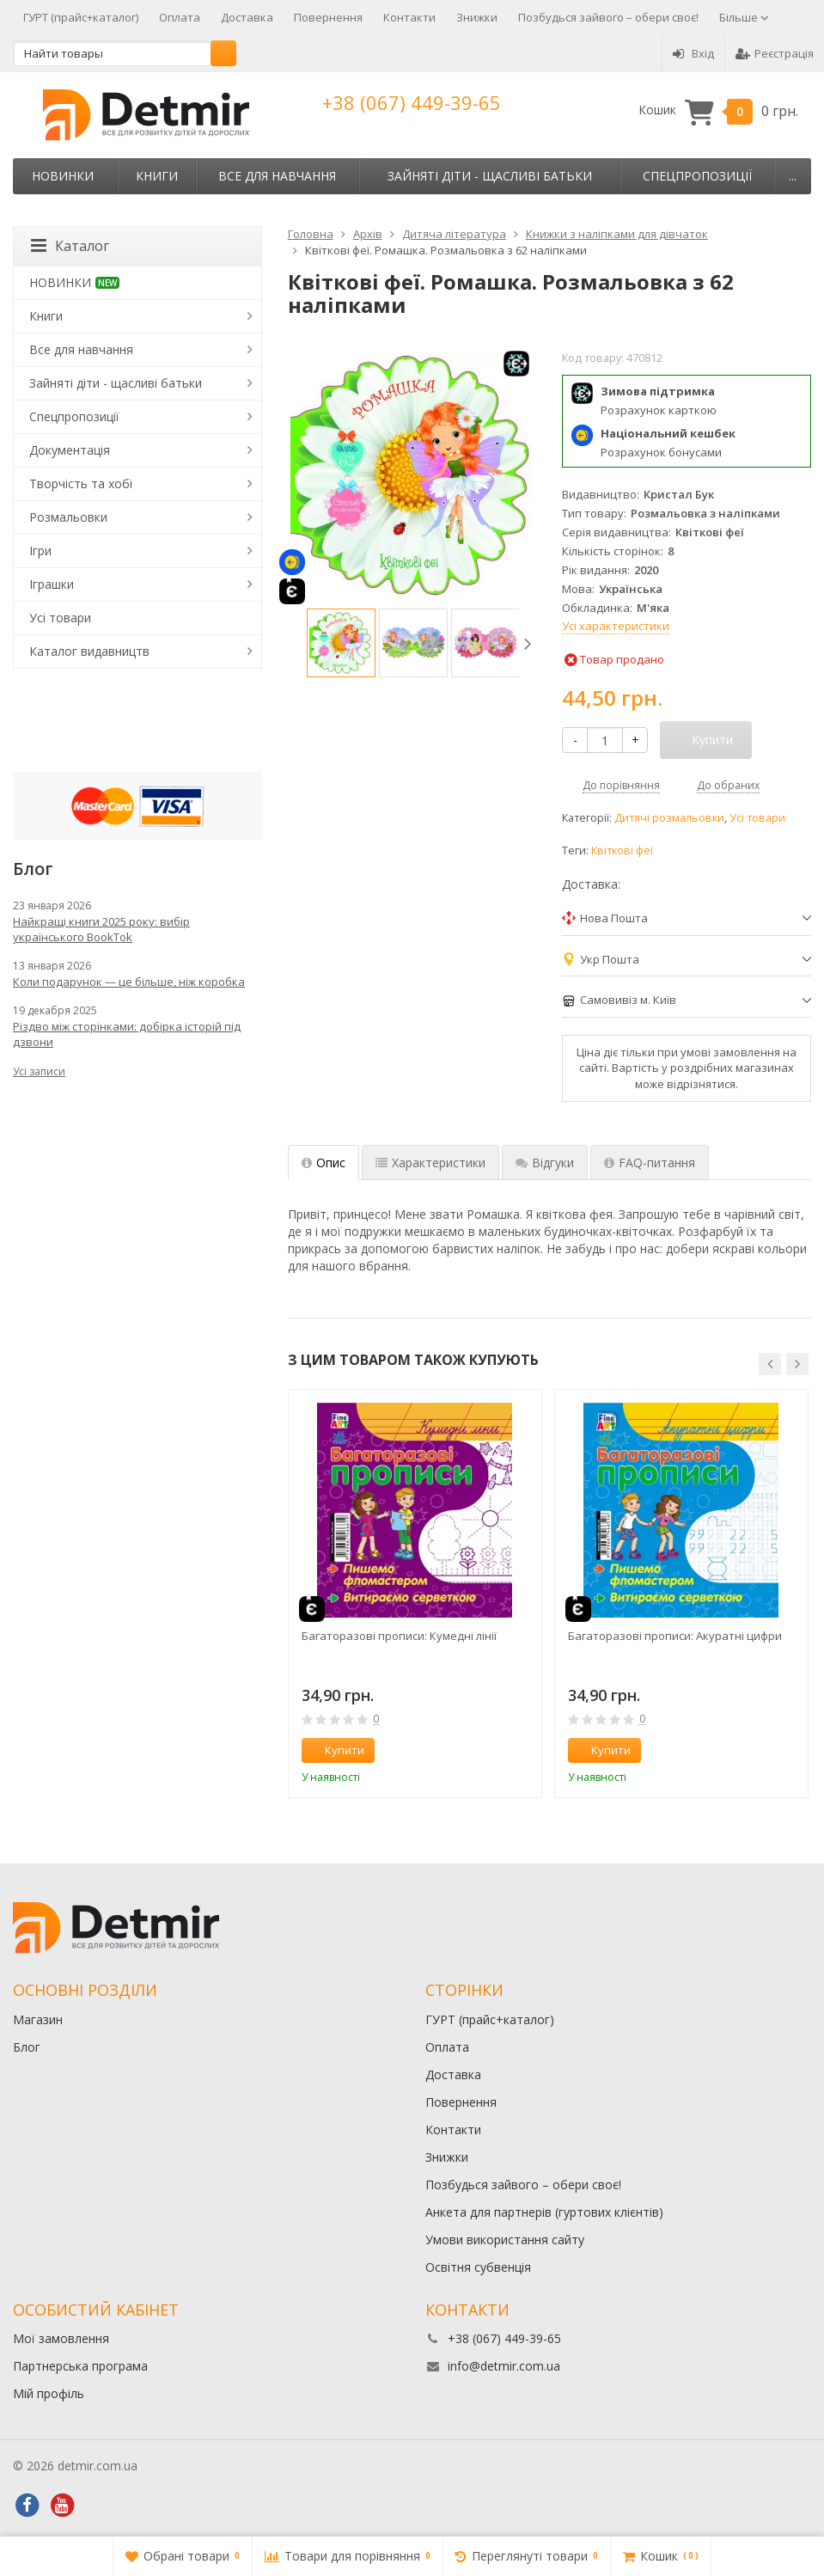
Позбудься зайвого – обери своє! (608, 17)
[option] (341, 643)
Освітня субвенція (478, 2267)
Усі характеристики (615, 625)
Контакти (409, 17)
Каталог (70, 245)
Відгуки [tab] (545, 1162)
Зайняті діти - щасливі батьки (490, 176)
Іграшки (51, 584)
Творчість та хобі (80, 483)
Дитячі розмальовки (669, 818)
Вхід (693, 53)
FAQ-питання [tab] (649, 1162)
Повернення (328, 17)
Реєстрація (774, 53)
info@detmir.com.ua (504, 2366)
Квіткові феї (622, 850)
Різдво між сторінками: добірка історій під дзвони (127, 1034)
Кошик (718, 110)
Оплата (179, 17)
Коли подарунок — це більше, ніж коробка (129, 981)
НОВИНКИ (63, 176)
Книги (157, 176)
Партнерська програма (80, 2366)
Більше (744, 17)
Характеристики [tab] (430, 1162)
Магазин (38, 2019)
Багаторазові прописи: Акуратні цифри (675, 1635)
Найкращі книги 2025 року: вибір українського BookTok (101, 929)
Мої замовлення (61, 2338)
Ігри (40, 550)
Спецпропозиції (697, 176)
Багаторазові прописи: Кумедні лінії (399, 1635)
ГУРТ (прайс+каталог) (80, 17)
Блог (26, 2047)
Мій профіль (48, 2393)
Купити (335, 1750)
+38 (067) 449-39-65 (411, 102)
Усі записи (39, 1071)
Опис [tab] (323, 1162)
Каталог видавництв (89, 651)
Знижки (476, 17)
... (793, 176)
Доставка (247, 17)
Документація (69, 450)
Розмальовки (68, 517)
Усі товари (757, 818)
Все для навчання (277, 176)
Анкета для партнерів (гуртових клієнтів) (544, 2212)
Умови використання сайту (504, 2239)
